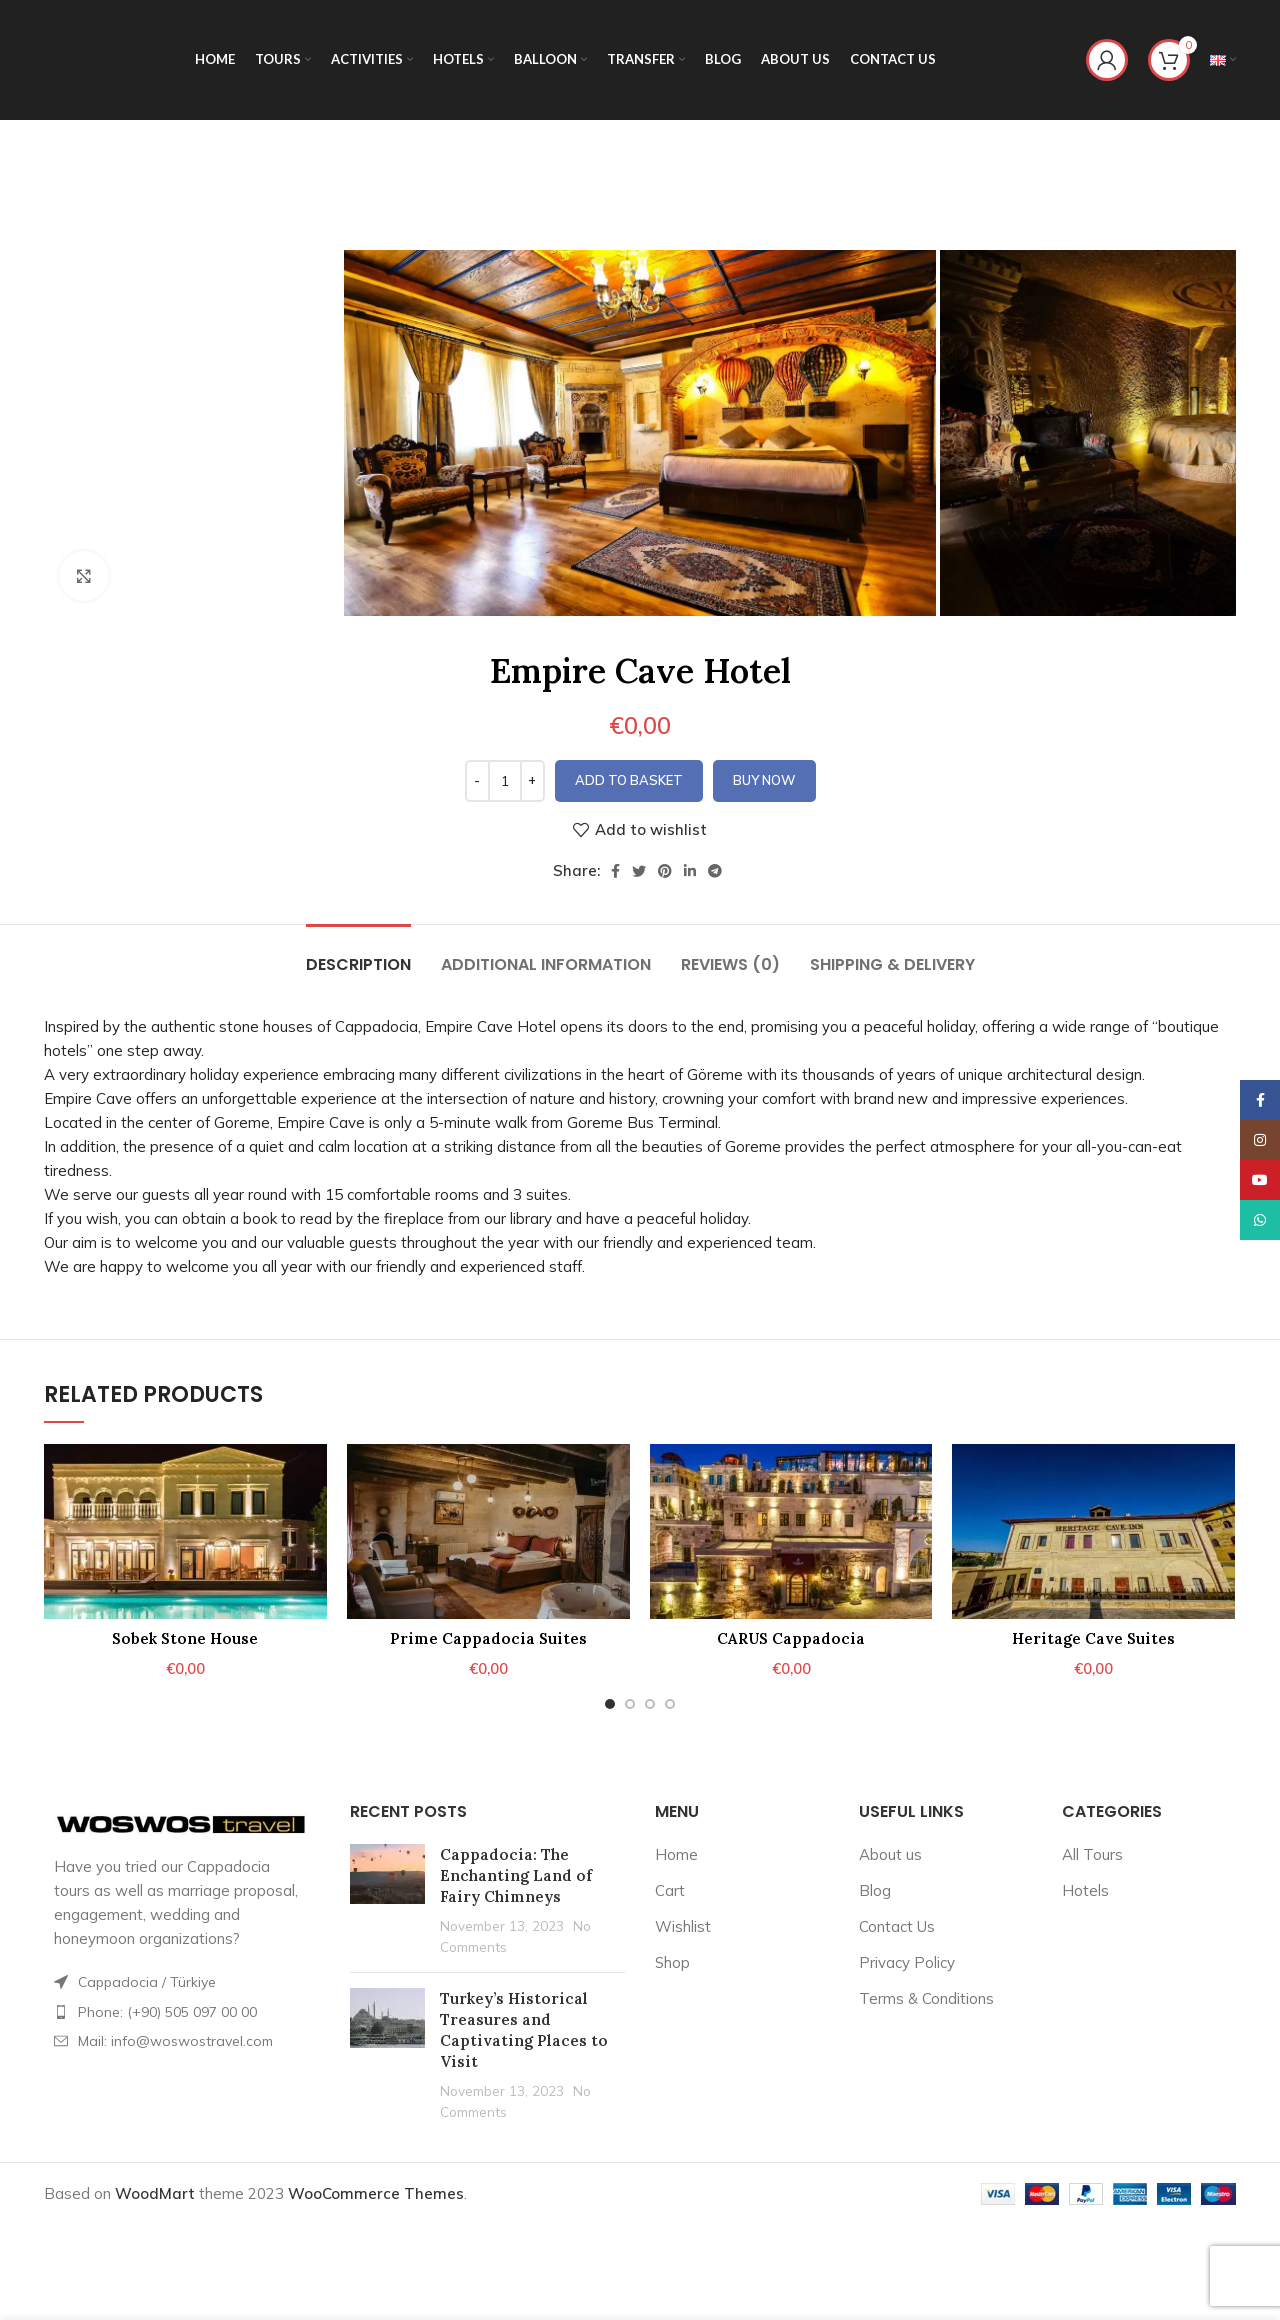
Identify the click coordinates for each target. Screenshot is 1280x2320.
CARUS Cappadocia (791, 1638)
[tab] (358, 954)
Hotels (1085, 1890)
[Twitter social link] (639, 871)
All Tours (1092, 1854)
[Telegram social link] (715, 871)
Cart (670, 1890)
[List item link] (182, 2012)
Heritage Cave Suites (1093, 1638)
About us (890, 1854)
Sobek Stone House (185, 1638)
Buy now (764, 780)
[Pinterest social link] (665, 871)
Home (676, 1854)
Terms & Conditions (926, 1998)
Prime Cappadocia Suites (488, 1638)
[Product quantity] (505, 781)
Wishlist (683, 1926)
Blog (875, 1890)
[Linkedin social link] (690, 871)
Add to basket (629, 780)
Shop (672, 1962)
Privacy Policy (907, 1962)
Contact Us (897, 1926)
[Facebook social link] (615, 871)
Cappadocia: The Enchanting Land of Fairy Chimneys (516, 1875)
